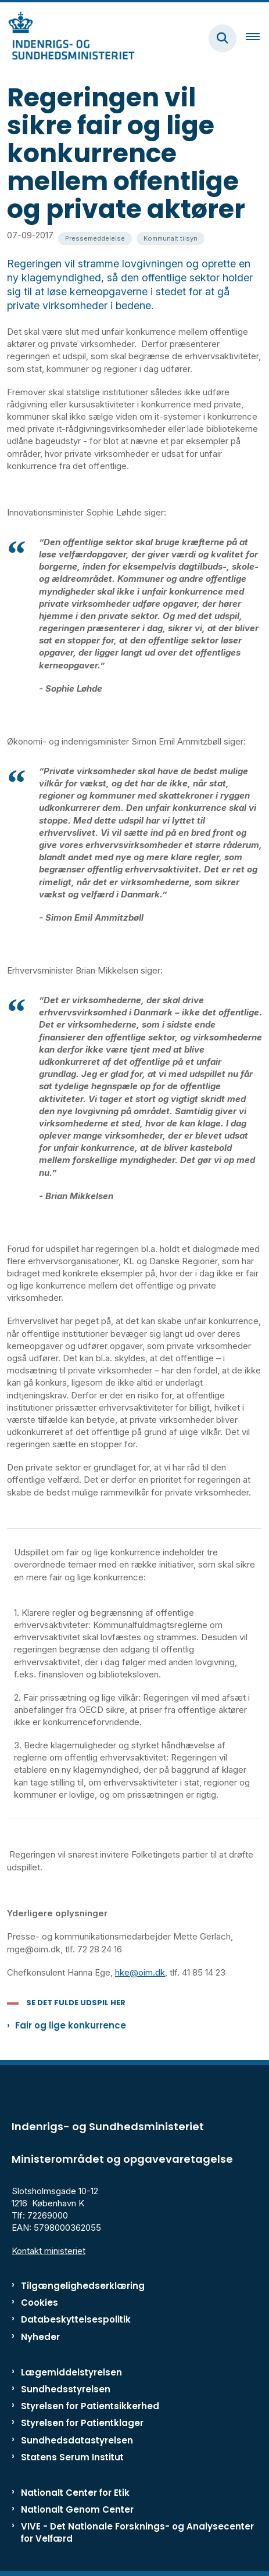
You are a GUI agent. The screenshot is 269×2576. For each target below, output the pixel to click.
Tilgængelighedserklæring (83, 2286)
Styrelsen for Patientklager (82, 2423)
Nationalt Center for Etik (75, 2492)
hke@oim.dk (140, 1972)
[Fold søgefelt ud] (222, 38)
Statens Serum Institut (72, 2457)
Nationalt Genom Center (77, 2509)
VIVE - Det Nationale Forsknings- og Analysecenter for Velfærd (137, 2532)
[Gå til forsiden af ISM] (67, 38)
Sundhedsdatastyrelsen (77, 2440)
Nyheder (40, 2337)
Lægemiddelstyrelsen (71, 2372)
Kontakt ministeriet (48, 2250)
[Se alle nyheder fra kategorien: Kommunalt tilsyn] (171, 238)
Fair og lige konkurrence (70, 2025)
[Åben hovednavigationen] (257, 38)
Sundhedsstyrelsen (65, 2389)
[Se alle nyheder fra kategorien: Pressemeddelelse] (95, 238)
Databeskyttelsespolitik (76, 2319)
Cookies (39, 2302)
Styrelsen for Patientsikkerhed (90, 2406)
